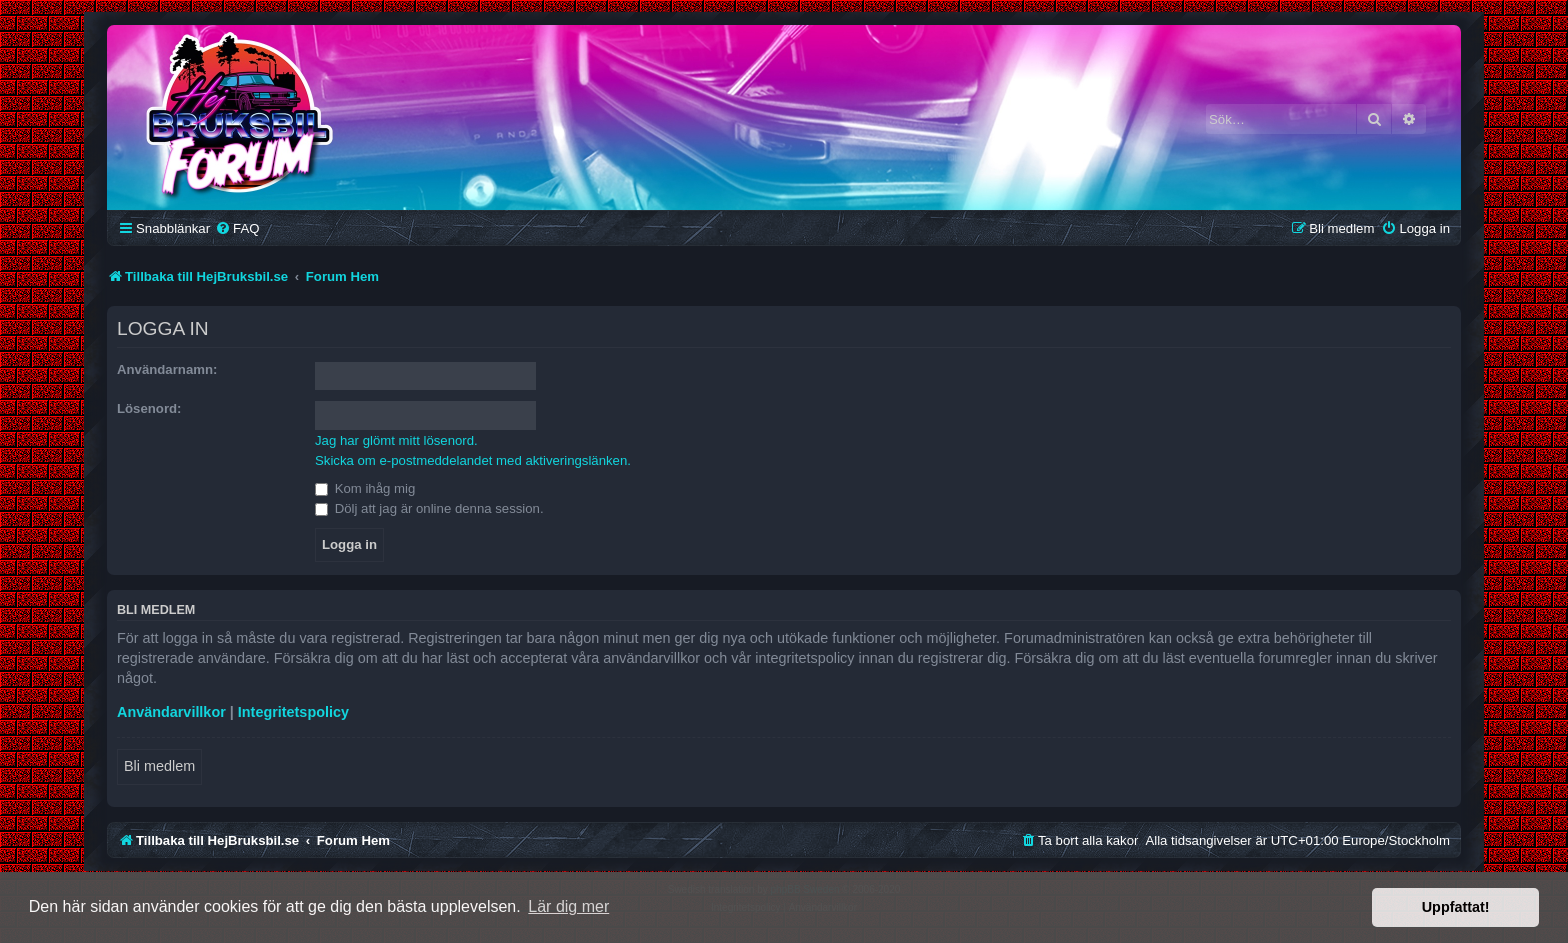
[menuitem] (237, 228)
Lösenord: (149, 408)
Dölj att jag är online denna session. (429, 508)
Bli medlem (159, 766)
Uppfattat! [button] (1456, 907)
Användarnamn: (167, 369)
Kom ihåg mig (365, 488)
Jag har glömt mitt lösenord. (396, 440)
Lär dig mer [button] (568, 906)
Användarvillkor (171, 712)
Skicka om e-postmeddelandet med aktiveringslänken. (473, 460)
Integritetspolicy (293, 712)
